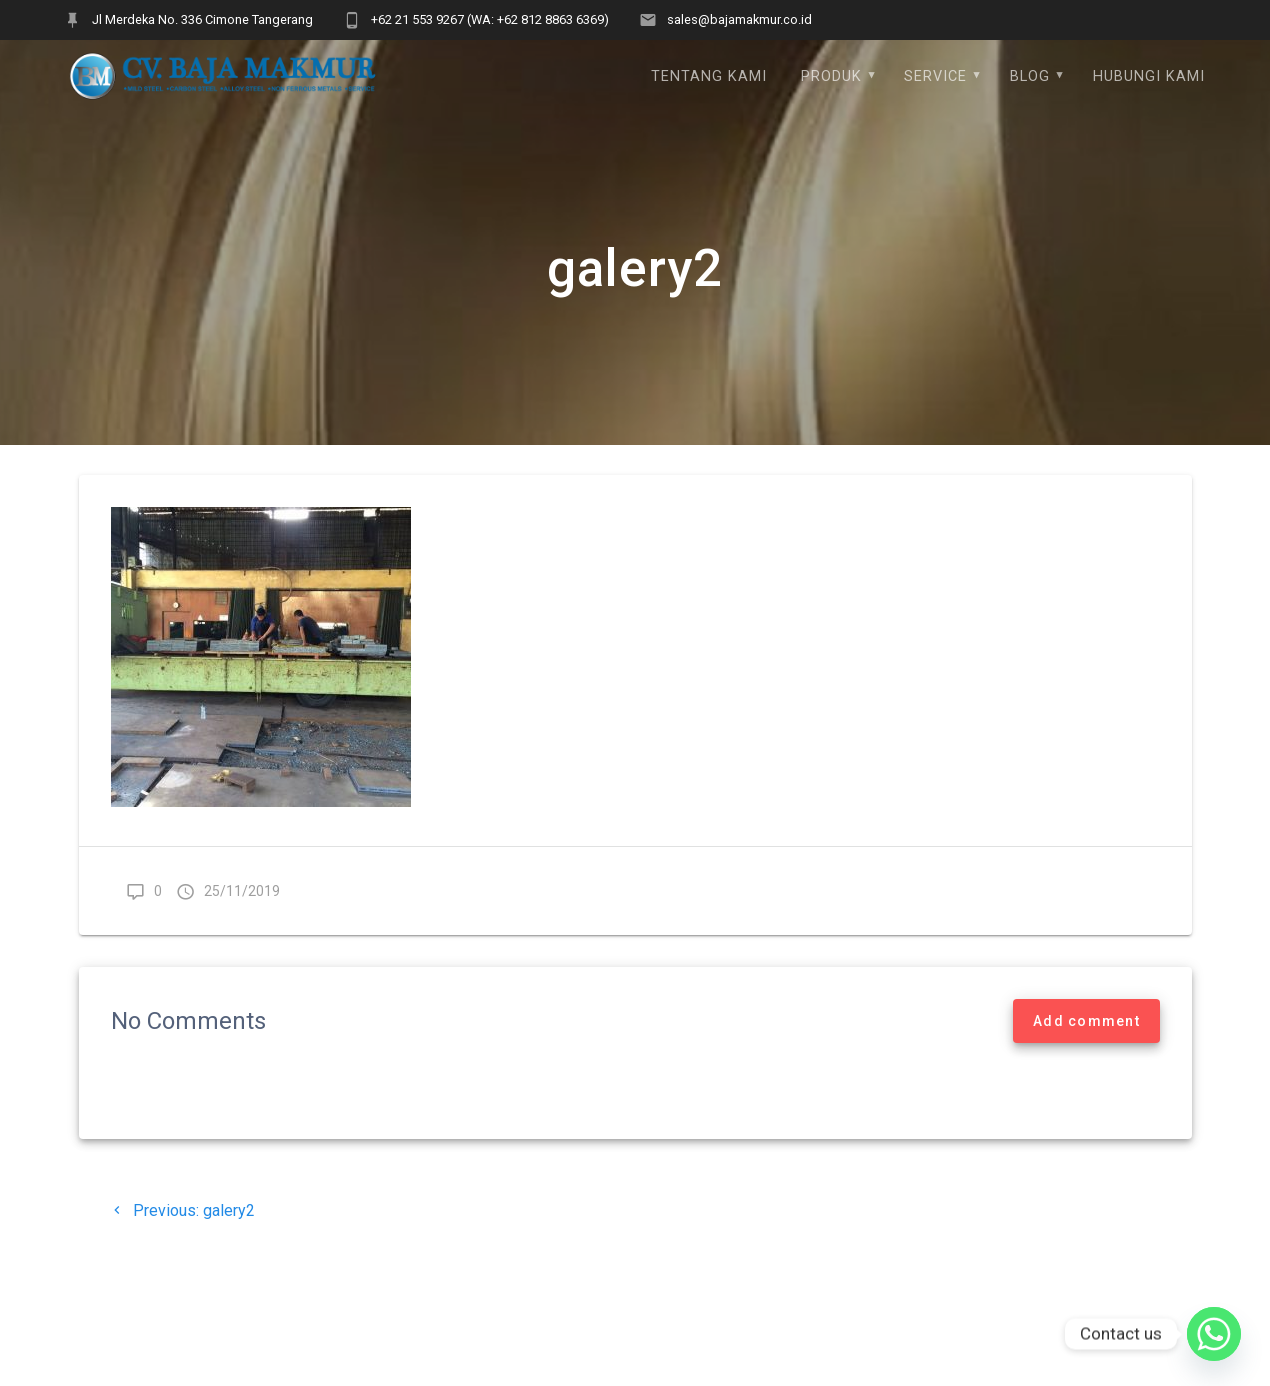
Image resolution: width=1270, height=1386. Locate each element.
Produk (831, 76)
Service (935, 76)
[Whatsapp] (1214, 1334)
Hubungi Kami (1149, 76)
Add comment (1086, 1021)
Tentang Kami (709, 76)
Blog (1030, 76)
